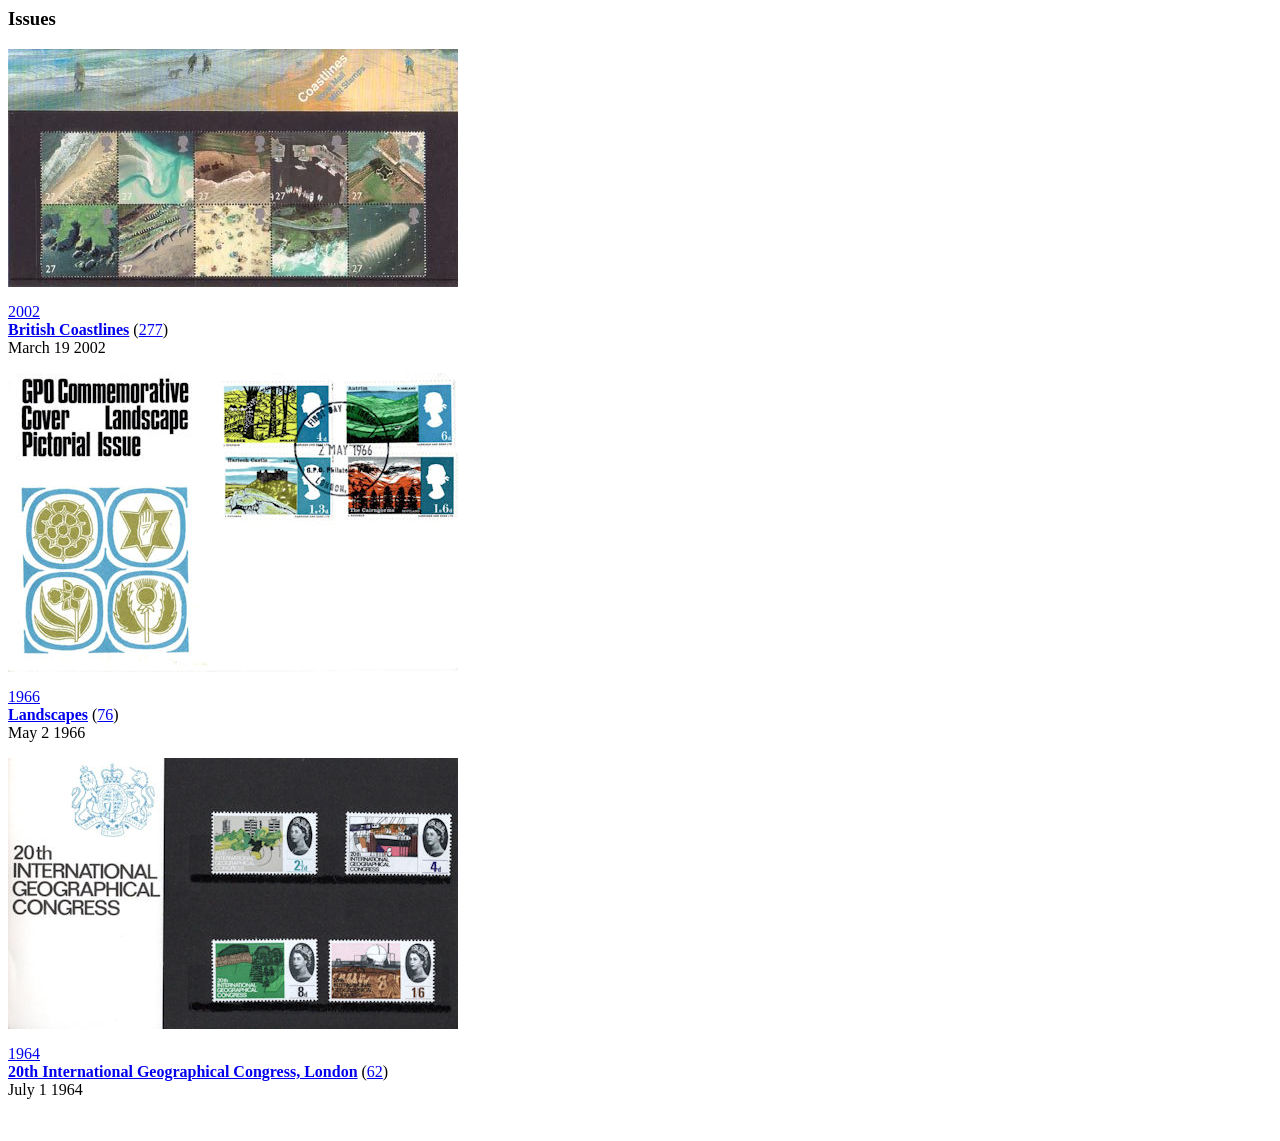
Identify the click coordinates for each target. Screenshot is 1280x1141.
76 (105, 714)
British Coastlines (68, 329)
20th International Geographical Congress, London (183, 1071)
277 (151, 329)
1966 (24, 696)
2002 (24, 311)
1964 (24, 1053)
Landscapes (48, 714)
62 (375, 1071)
